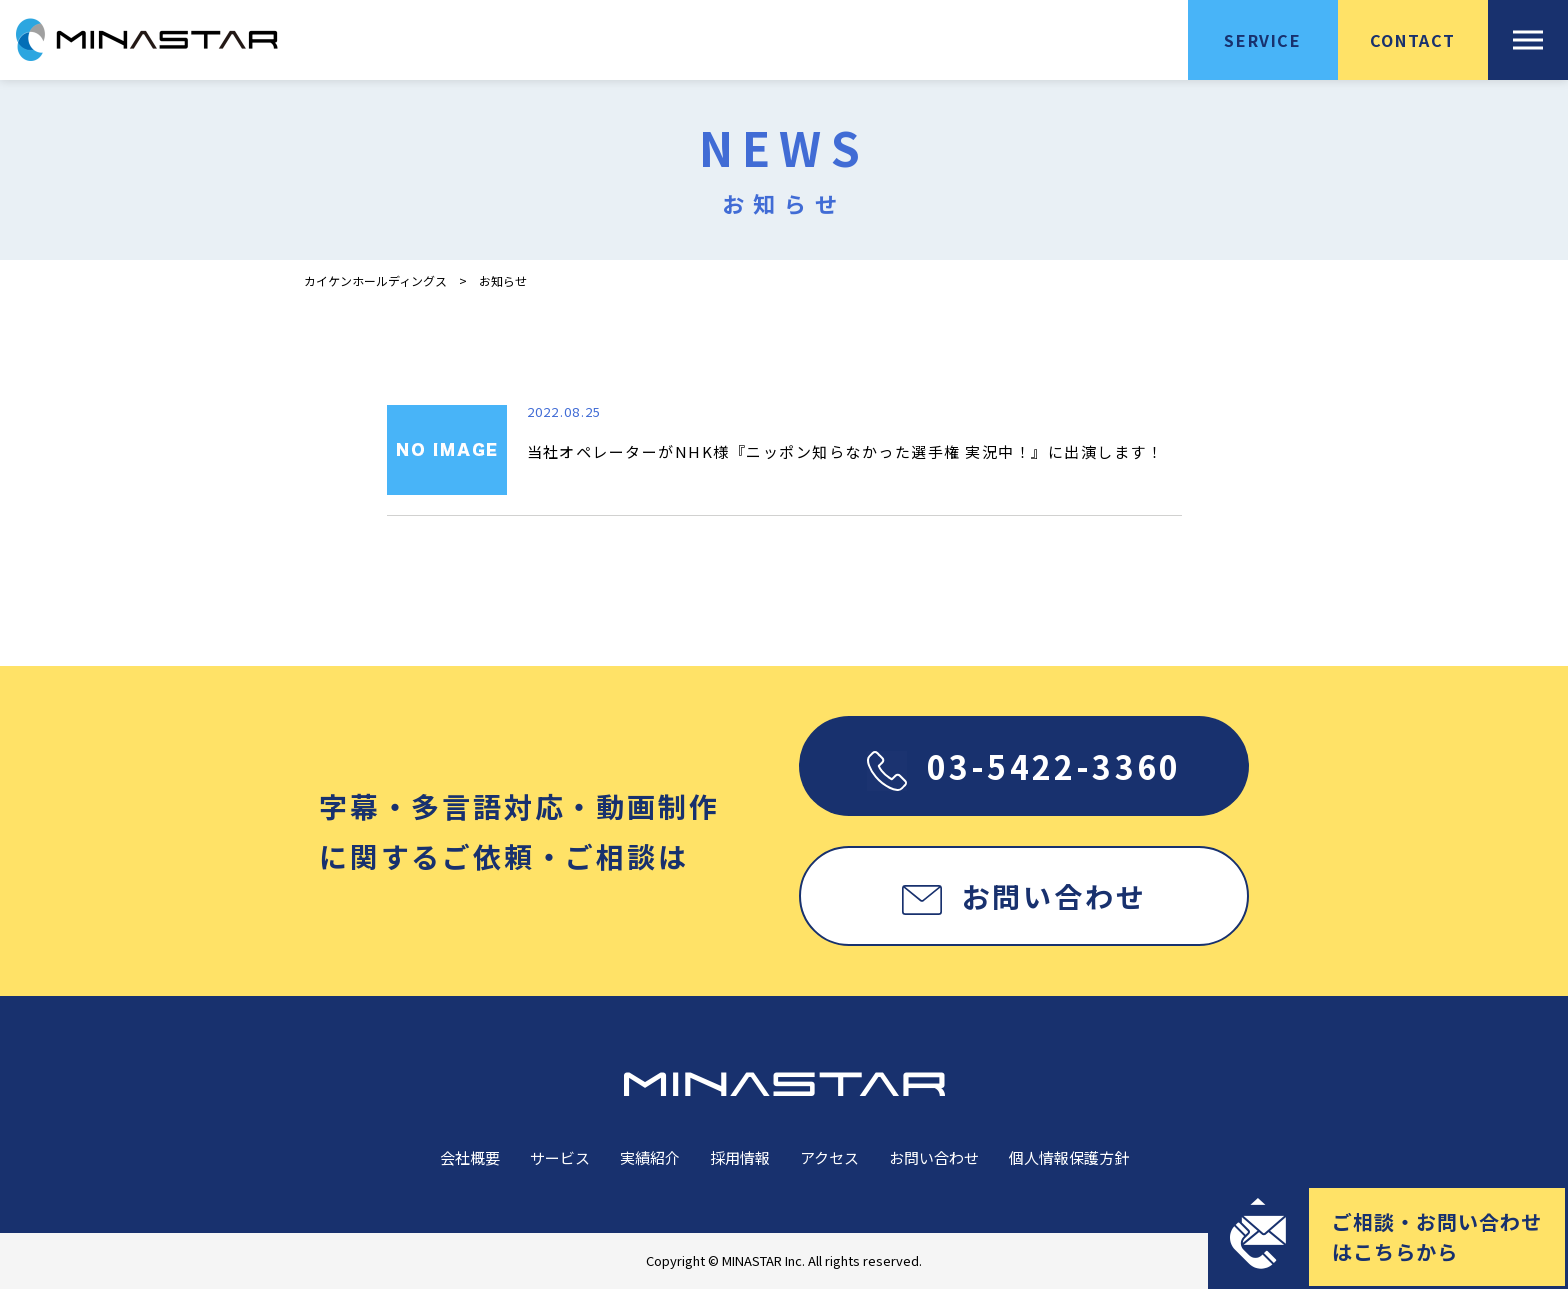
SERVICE (1262, 40)
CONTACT (1413, 40)
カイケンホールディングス (375, 281)
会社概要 (470, 1157)
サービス (560, 1157)
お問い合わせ (1024, 896)
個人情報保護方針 (1069, 1157)
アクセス (829, 1157)
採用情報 (740, 1157)
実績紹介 (650, 1157)
